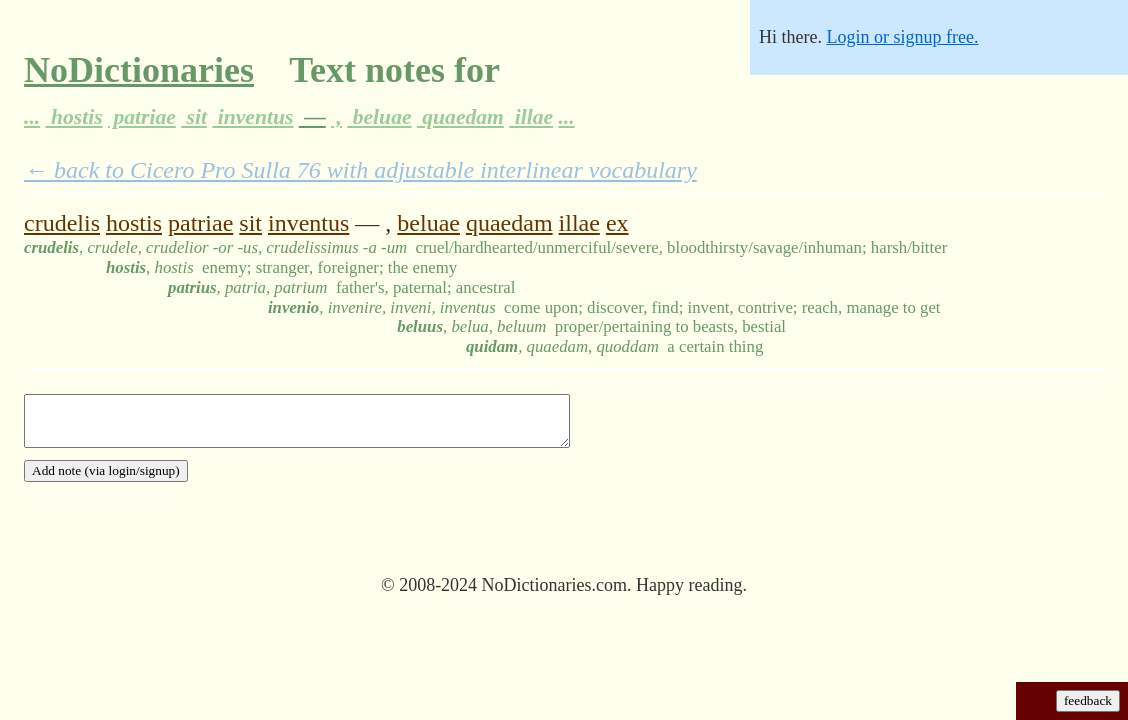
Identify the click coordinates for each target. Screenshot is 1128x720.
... (32, 117)
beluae (379, 117)
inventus (252, 117)
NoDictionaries (139, 70)
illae (531, 117)
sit (194, 117)
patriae (142, 117)
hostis (74, 117)
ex (617, 223)
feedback (1088, 700)
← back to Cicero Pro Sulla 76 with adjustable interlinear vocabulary (360, 170)
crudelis (62, 223)
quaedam (460, 117)
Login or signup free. (902, 37)
